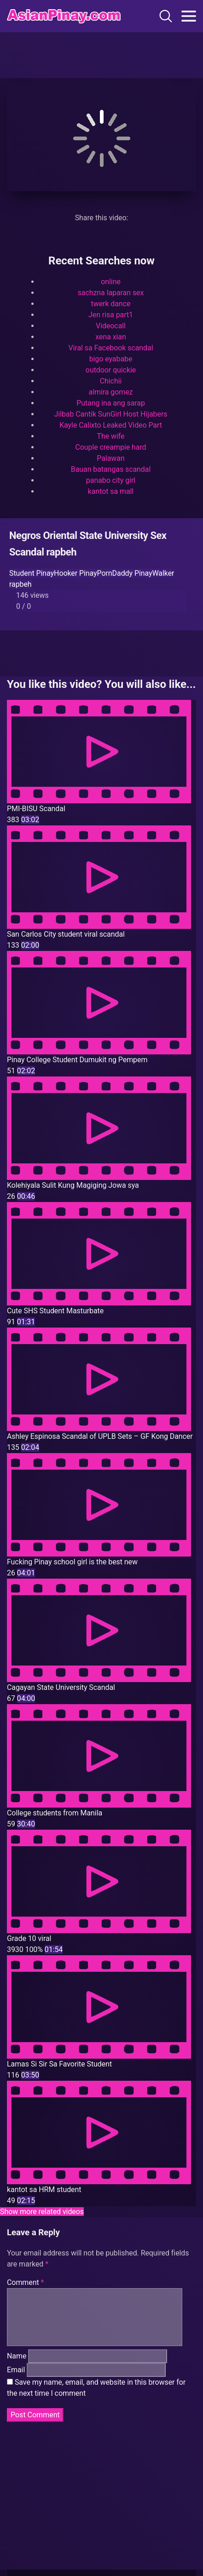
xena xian (110, 336)
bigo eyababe (111, 359)
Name (16, 2367)
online (111, 281)
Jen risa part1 (110, 314)
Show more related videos (42, 2211)
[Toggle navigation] (188, 16)
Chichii (111, 381)
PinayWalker (153, 573)
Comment (25, 2282)
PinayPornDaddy (105, 573)
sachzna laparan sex (111, 292)
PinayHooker (56, 573)
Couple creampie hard (110, 447)
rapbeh (20, 584)
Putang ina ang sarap (110, 403)
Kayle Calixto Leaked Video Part (110, 425)
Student (22, 573)
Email (16, 2380)
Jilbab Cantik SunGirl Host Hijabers (111, 414)
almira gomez (111, 392)
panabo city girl (110, 480)
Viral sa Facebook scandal (111, 347)
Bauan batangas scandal (111, 469)
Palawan (110, 458)
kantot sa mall (110, 491)
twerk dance (111, 303)
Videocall (111, 325)
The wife (111, 436)
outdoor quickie (111, 370)
